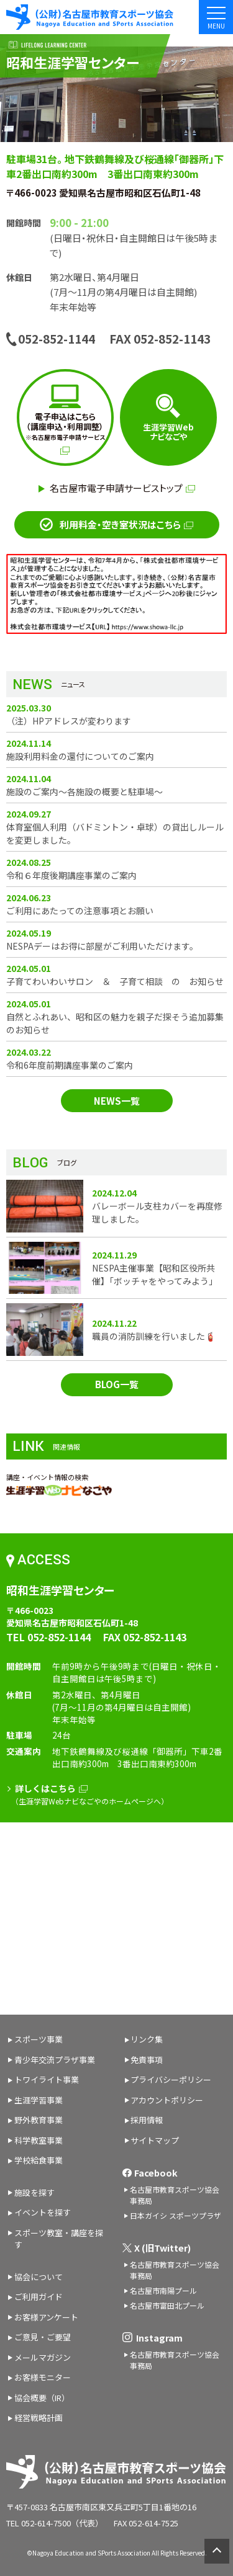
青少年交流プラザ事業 (54, 2060)
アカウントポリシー (166, 2100)
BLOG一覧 (117, 1384)
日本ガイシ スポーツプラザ (175, 2215)
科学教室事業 (38, 2140)
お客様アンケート (46, 2317)
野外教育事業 (38, 2120)
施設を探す (34, 2192)
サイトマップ (154, 2140)
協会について (38, 2277)
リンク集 (146, 2039)
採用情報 (146, 2120)
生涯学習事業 (38, 2100)
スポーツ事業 (38, 2039)
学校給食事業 (38, 2160)
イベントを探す (42, 2212)
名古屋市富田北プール (167, 2305)
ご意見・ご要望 (42, 2337)
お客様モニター (42, 2377)
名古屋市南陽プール (163, 2290)
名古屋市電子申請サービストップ (122, 487)
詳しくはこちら (51, 1788)
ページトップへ (214, 2551)
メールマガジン (42, 2357)
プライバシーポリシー (170, 2079)
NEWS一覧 (117, 1100)
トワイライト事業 (46, 2079)
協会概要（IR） (42, 2398)
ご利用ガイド (38, 2296)
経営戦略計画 (38, 2417)
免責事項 (146, 2060)
